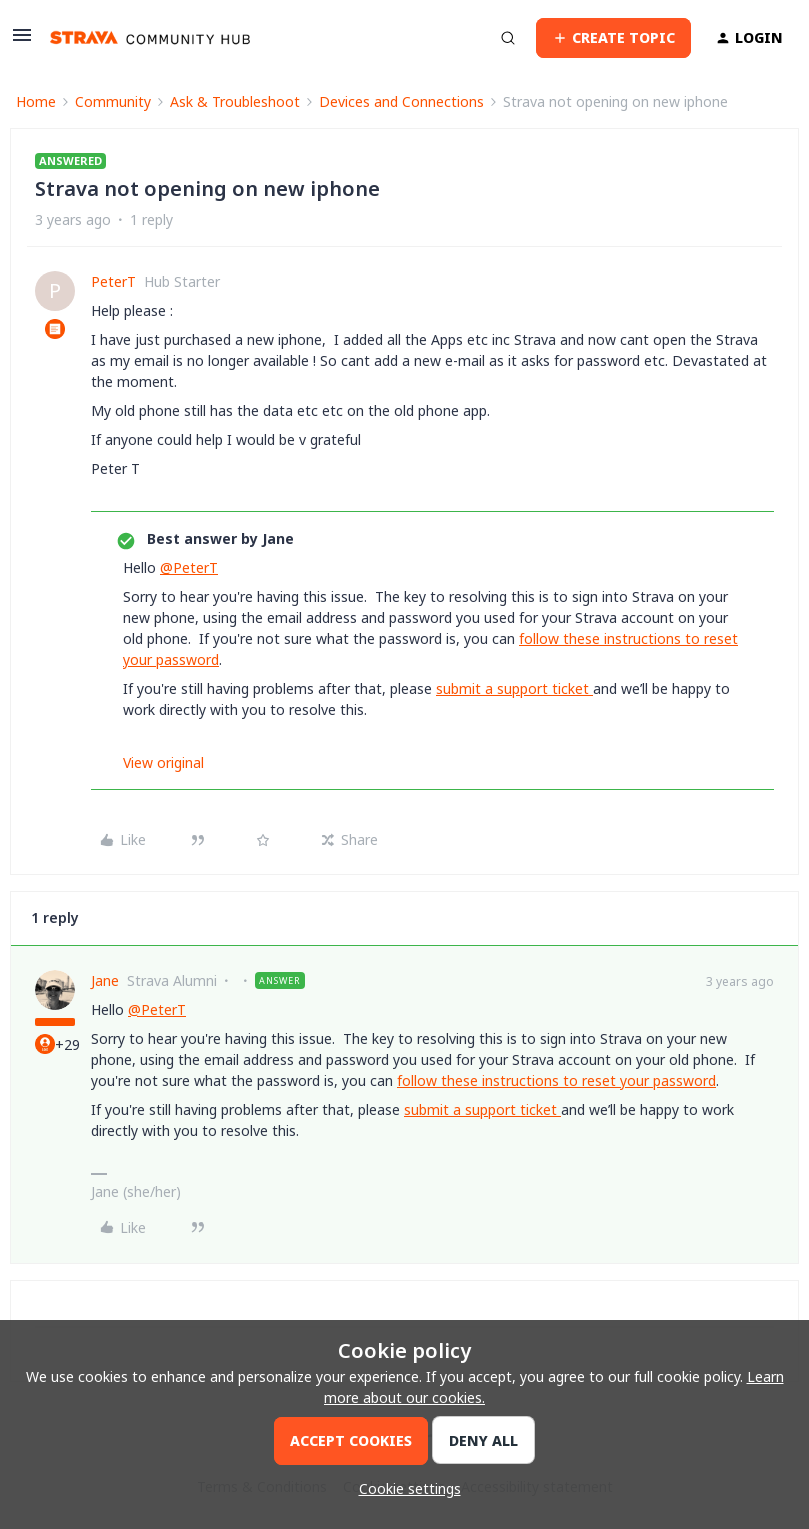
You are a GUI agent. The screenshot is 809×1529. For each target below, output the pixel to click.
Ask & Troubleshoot (235, 101)
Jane (105, 980)
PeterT (113, 281)
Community (113, 101)
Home (36, 101)
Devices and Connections (401, 101)
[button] (22, 41)
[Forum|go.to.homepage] (150, 38)
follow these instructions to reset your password (556, 1080)
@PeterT (189, 567)
